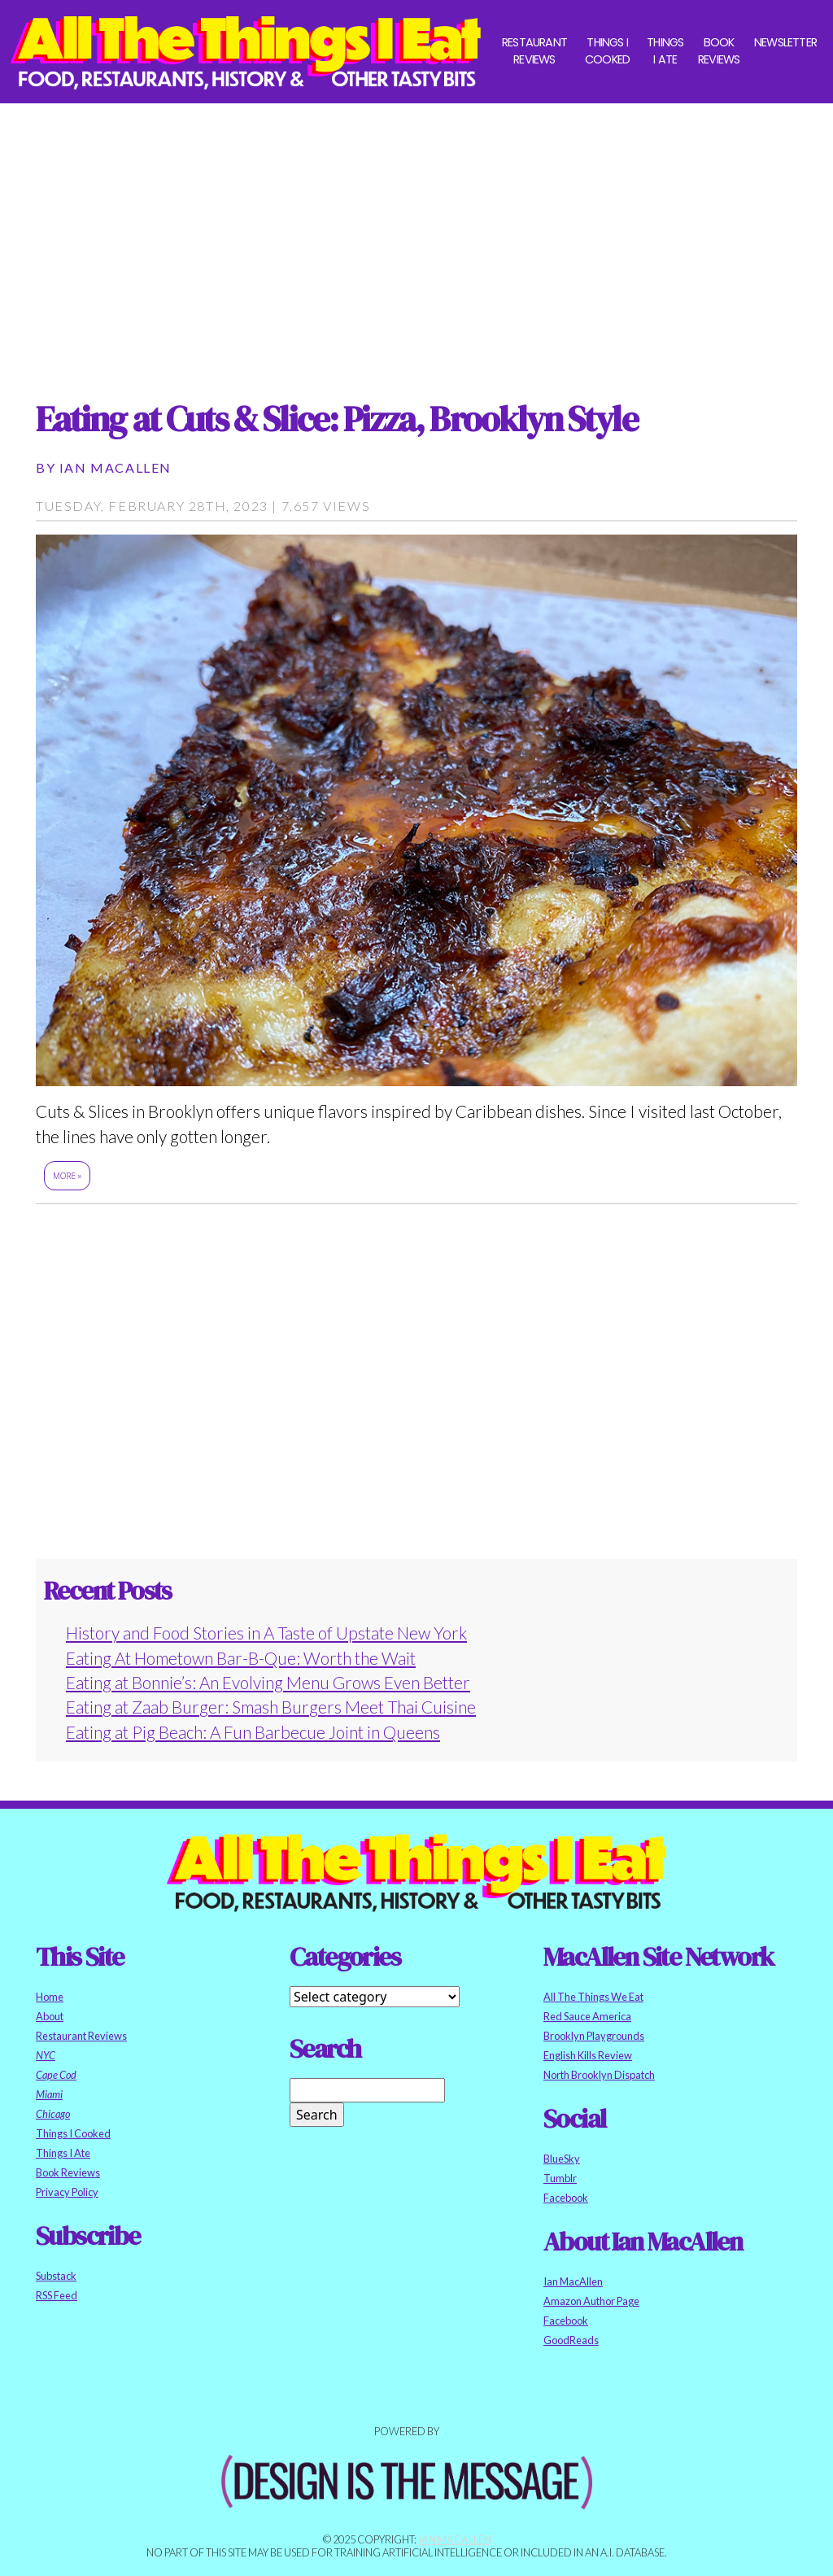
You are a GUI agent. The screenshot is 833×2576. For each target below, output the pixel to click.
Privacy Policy (67, 2191)
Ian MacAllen (115, 467)
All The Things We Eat (593, 1996)
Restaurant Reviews (534, 51)
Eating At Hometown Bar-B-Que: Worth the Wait (241, 1658)
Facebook (565, 2197)
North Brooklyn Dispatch (599, 2074)
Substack (56, 2275)
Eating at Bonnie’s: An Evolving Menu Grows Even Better (268, 1682)
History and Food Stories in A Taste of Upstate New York (266, 1632)
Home (49, 1996)
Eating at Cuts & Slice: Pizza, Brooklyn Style (337, 419)
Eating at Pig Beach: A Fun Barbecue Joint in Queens (253, 1732)
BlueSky (561, 2158)
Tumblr (560, 2178)
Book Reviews (718, 51)
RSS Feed (56, 2295)
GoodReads (571, 2340)
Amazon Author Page (591, 2300)
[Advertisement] (416, 237)
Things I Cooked (607, 51)
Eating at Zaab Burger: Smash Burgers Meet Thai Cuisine (271, 1706)
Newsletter (785, 42)
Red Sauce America (587, 2016)
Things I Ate (665, 51)
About (49, 2016)
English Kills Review (587, 2055)
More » (67, 1175)
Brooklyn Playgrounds (593, 2035)
